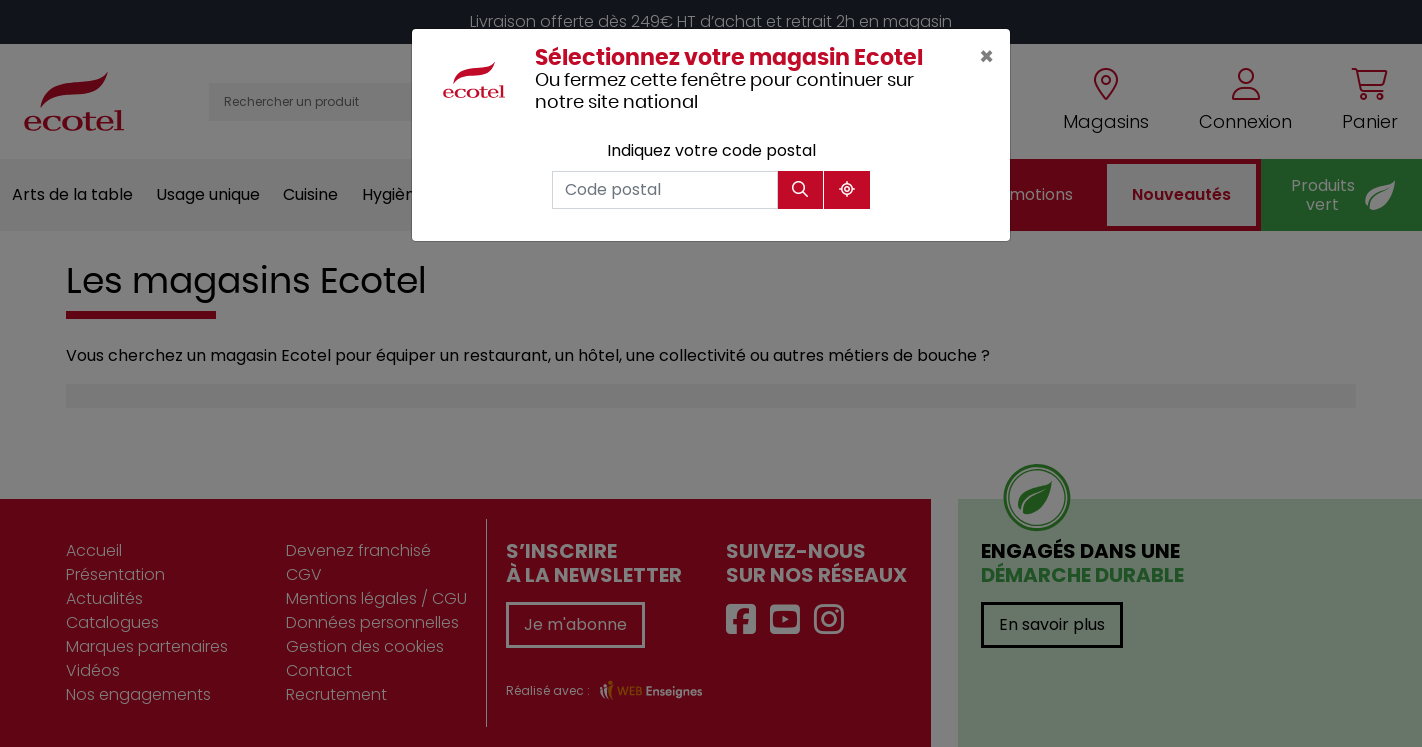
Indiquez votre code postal (711, 150)
